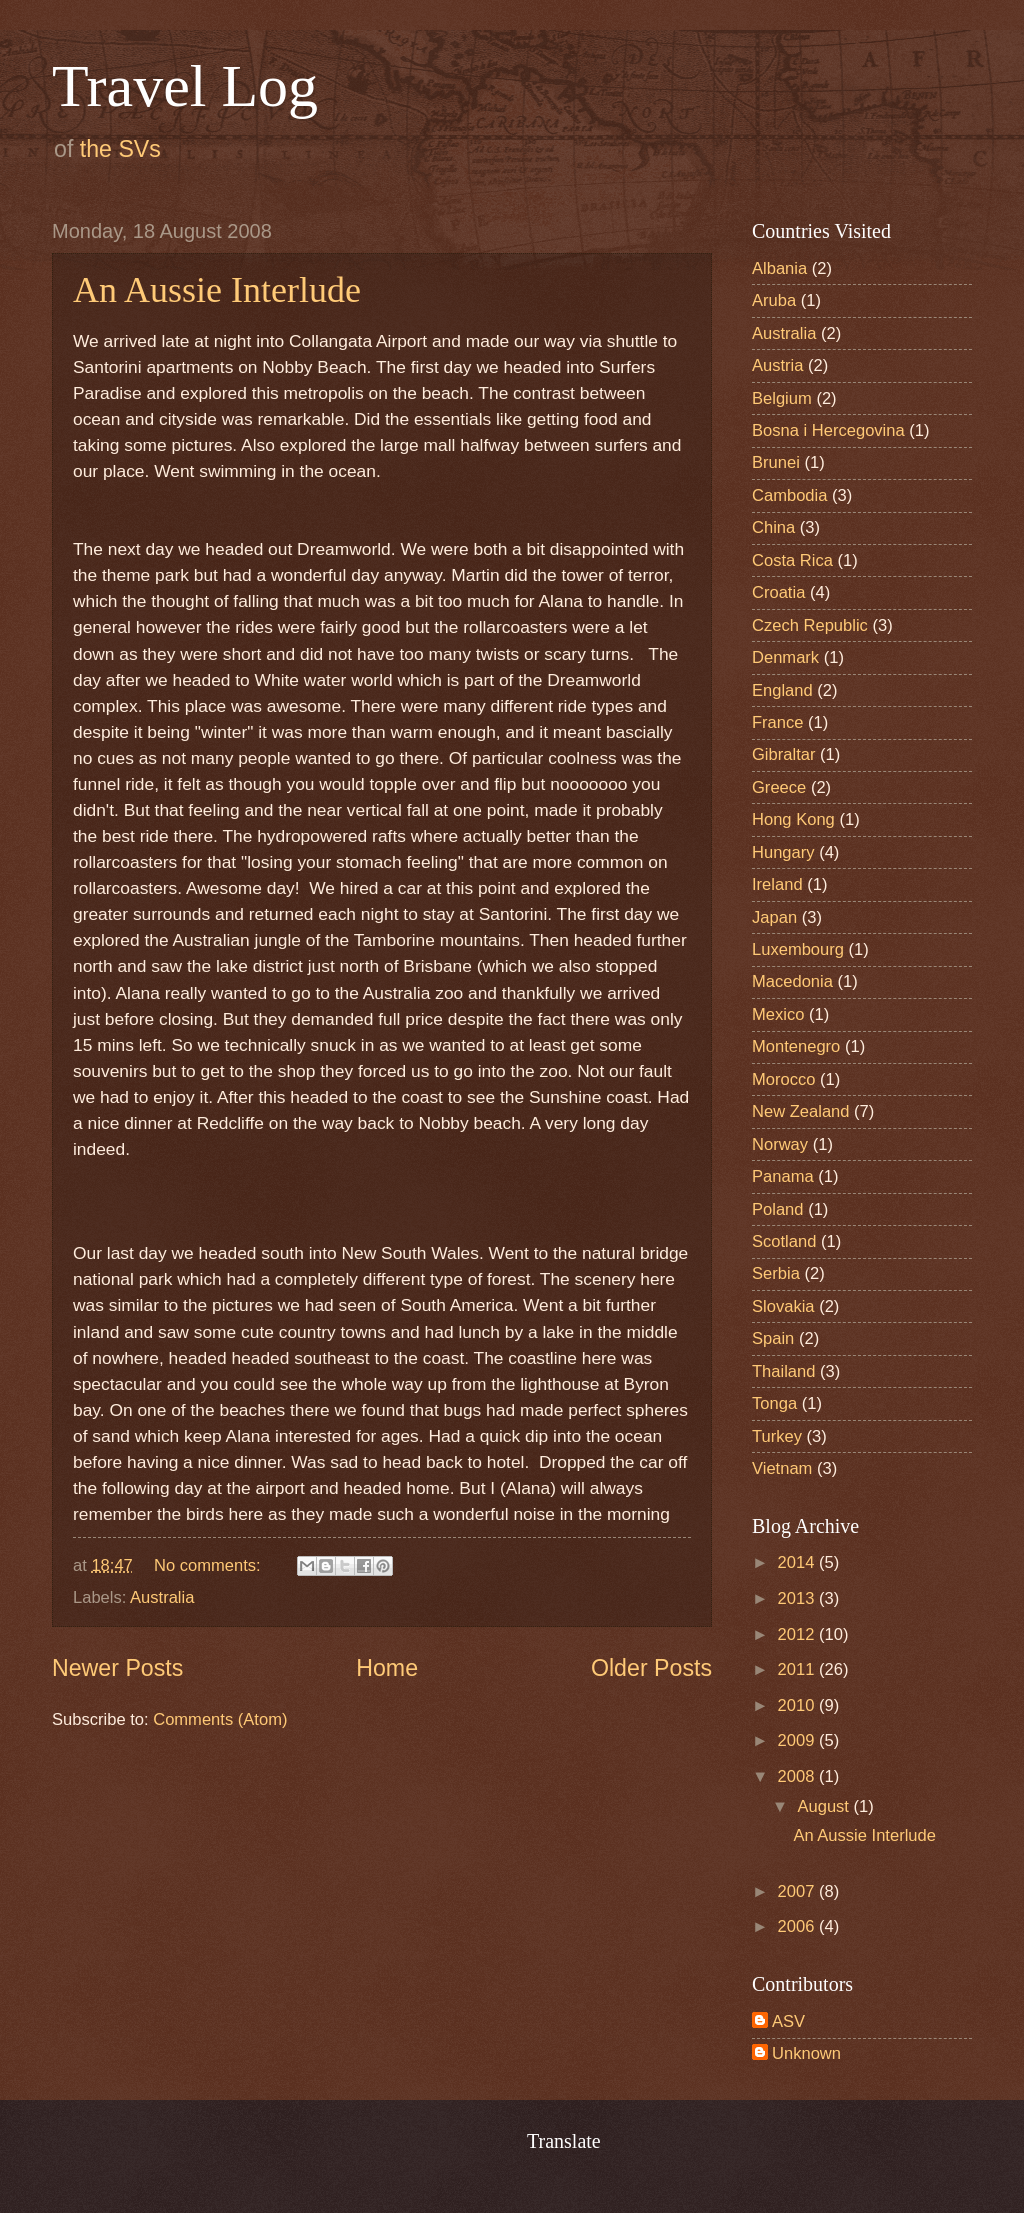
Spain (773, 1338)
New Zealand (801, 1111)
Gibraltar (783, 754)
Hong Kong (793, 819)
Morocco (783, 1079)
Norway (780, 1144)
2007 (798, 1891)
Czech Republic (810, 625)
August (825, 1806)
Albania (779, 268)
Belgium (782, 398)
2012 (798, 1634)
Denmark (785, 657)
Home (387, 1668)
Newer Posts (117, 1668)
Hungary (783, 852)
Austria (778, 365)
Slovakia (783, 1306)
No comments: (209, 1565)
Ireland (777, 884)
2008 (798, 1776)
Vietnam (782, 1468)
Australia (162, 1597)
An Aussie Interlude (217, 290)
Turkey (777, 1436)
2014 (798, 1562)
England (782, 690)
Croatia (778, 592)
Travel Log (185, 86)
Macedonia (792, 981)
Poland (778, 1209)
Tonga (774, 1403)
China (773, 527)
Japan (774, 917)
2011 (798, 1669)
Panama (783, 1176)
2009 (798, 1740)
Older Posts (651, 1668)
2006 (798, 1926)
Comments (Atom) (220, 1719)
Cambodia (789, 495)
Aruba (774, 300)
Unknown (806, 2053)
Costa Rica (792, 560)
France (778, 722)
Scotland (784, 1241)
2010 (798, 1705)
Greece (779, 787)
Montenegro (796, 1046)
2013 (798, 1598)
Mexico (778, 1014)
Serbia (776, 1273)
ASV (788, 2021)
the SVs (120, 149)
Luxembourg (798, 949)
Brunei (776, 462)
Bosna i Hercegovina (828, 430)
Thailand (783, 1371)
